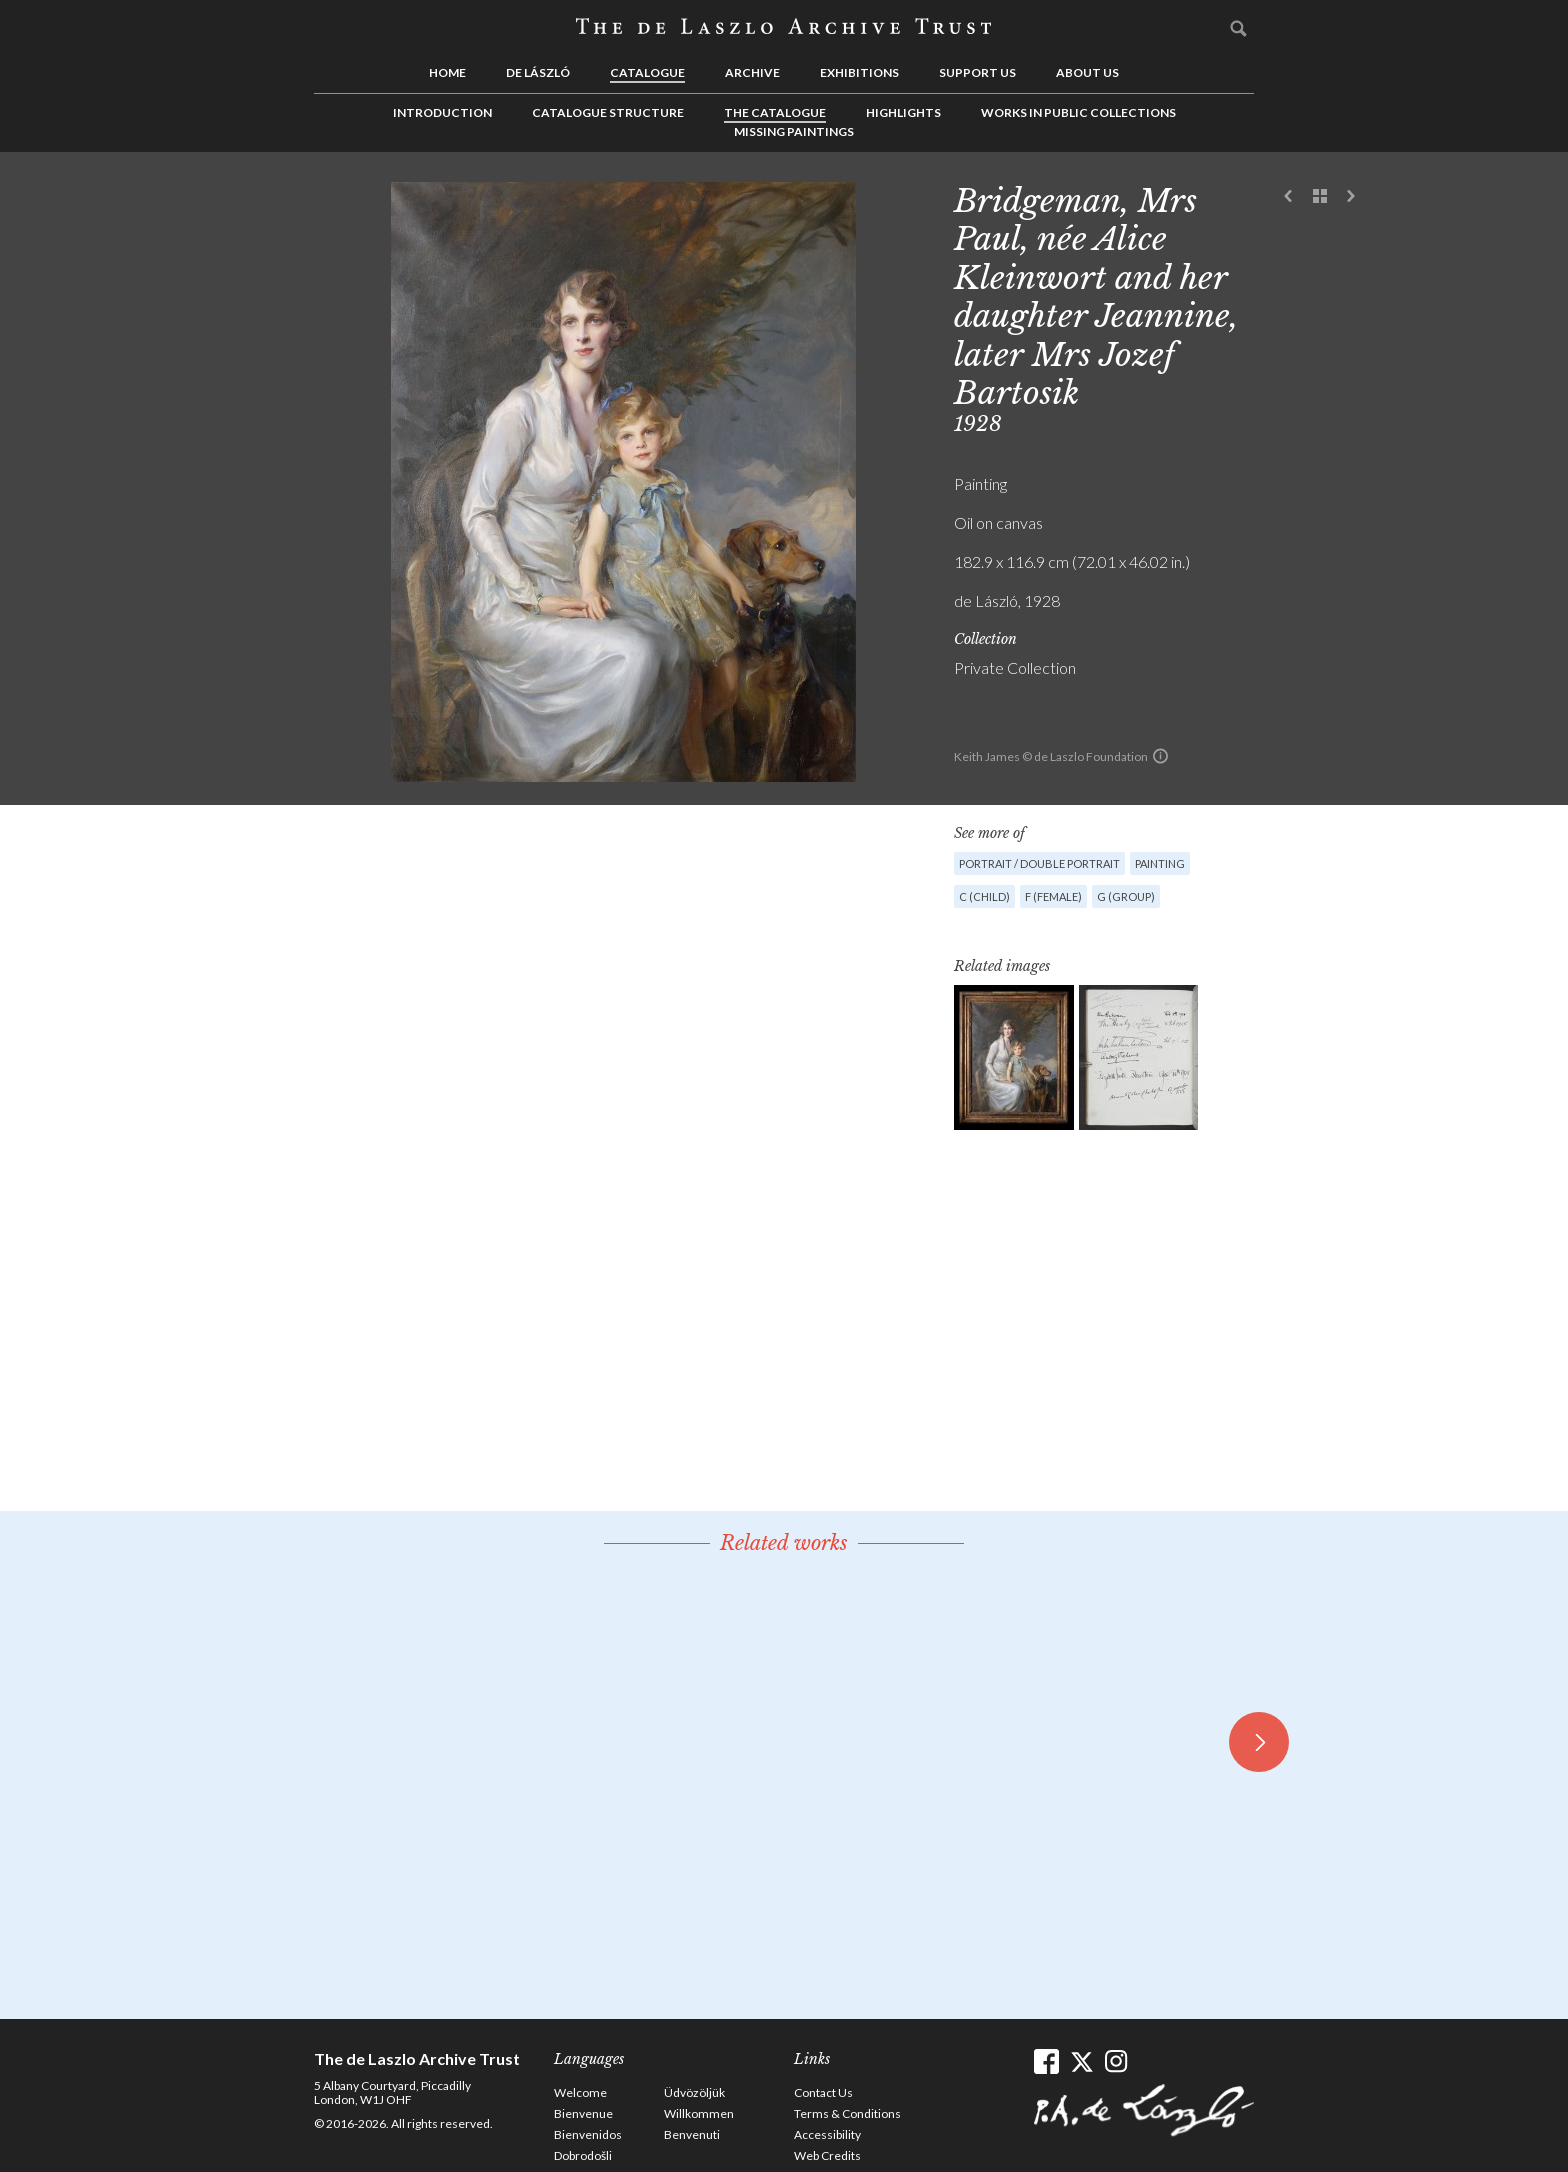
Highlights (903, 112)
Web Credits (827, 2155)
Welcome (580, 2092)
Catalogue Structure (608, 112)
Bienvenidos (588, 2134)
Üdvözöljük (694, 2092)
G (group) (1126, 896)
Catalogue (647, 72)
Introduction (442, 112)
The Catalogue (775, 112)
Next (1351, 197)
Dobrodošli (583, 2155)
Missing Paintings (794, 131)
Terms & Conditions (847, 2113)
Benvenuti (692, 2134)
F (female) (1053, 896)
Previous (1289, 197)
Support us (977, 72)
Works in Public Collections (1078, 112)
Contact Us (823, 2092)
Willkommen (699, 2113)
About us (1087, 72)
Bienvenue (583, 2113)
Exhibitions (859, 72)
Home (447, 72)
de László (538, 72)
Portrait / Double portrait (1039, 863)
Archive (752, 72)
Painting (1160, 863)
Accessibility (827, 2134)
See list (1320, 197)
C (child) (984, 896)
